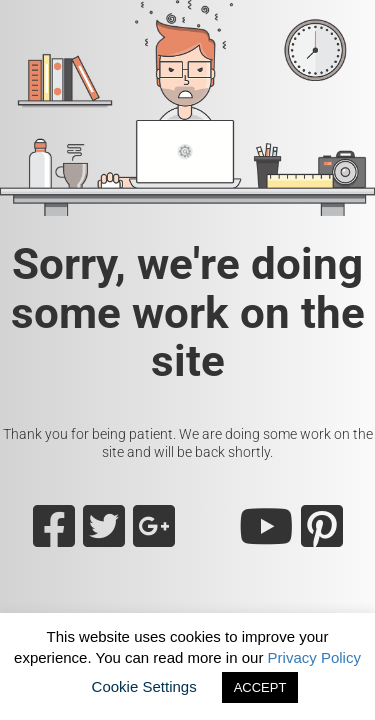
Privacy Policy (314, 657)
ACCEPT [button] (260, 687)
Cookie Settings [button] (144, 686)
